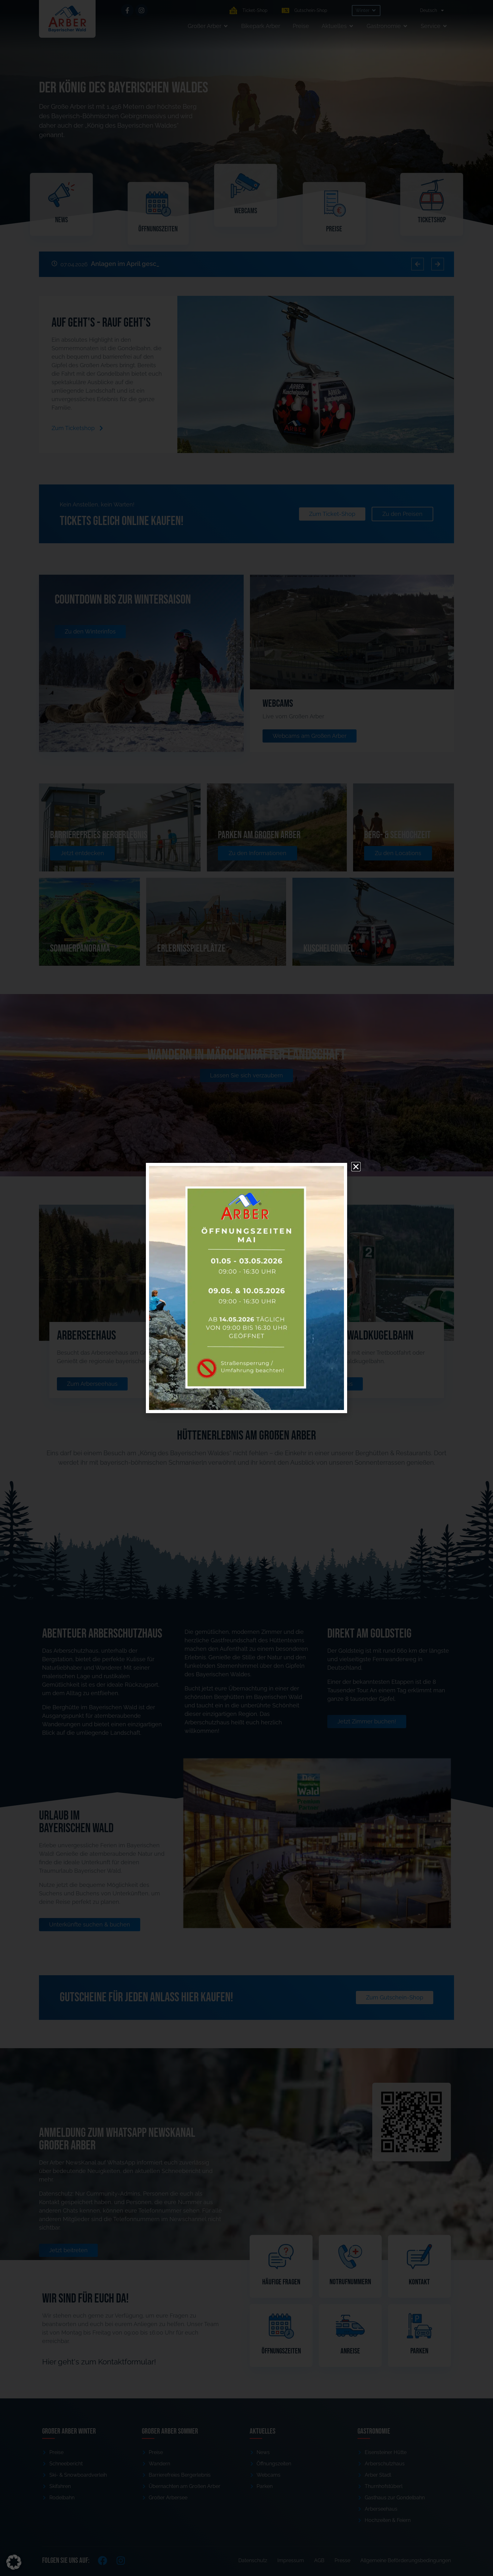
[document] (246, 1288)
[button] (14, 2562)
